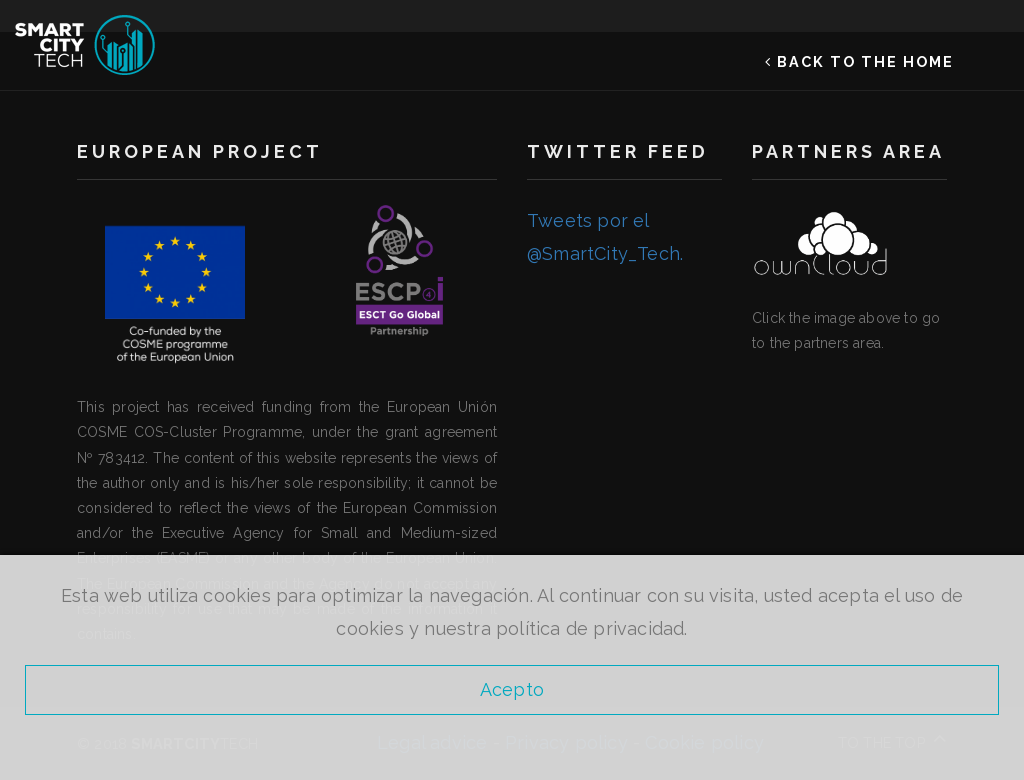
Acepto (512, 689)
